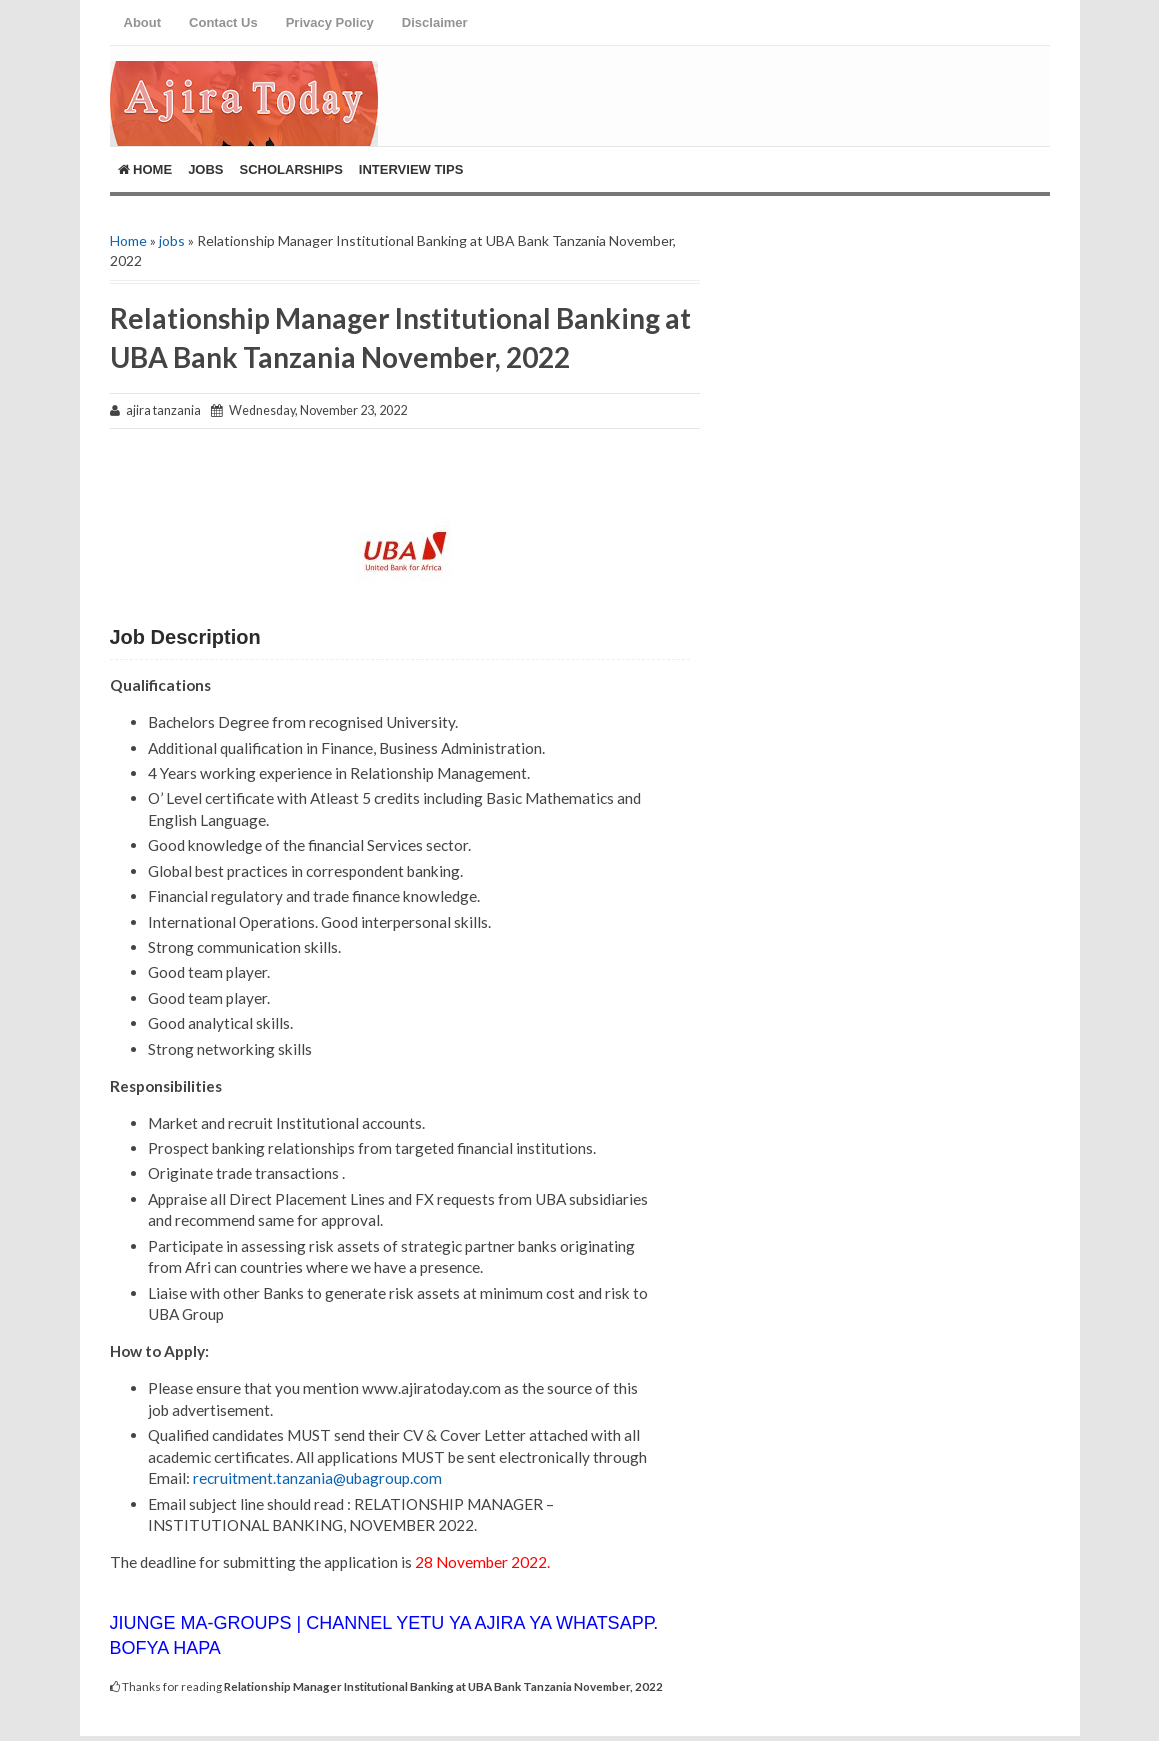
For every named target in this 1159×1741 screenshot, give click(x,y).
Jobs (205, 169)
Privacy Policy (330, 22)
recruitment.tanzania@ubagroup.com (317, 1478)
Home (145, 169)
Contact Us (223, 22)
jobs (172, 240)
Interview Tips (411, 169)
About (143, 22)
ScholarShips (291, 169)
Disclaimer (435, 22)
